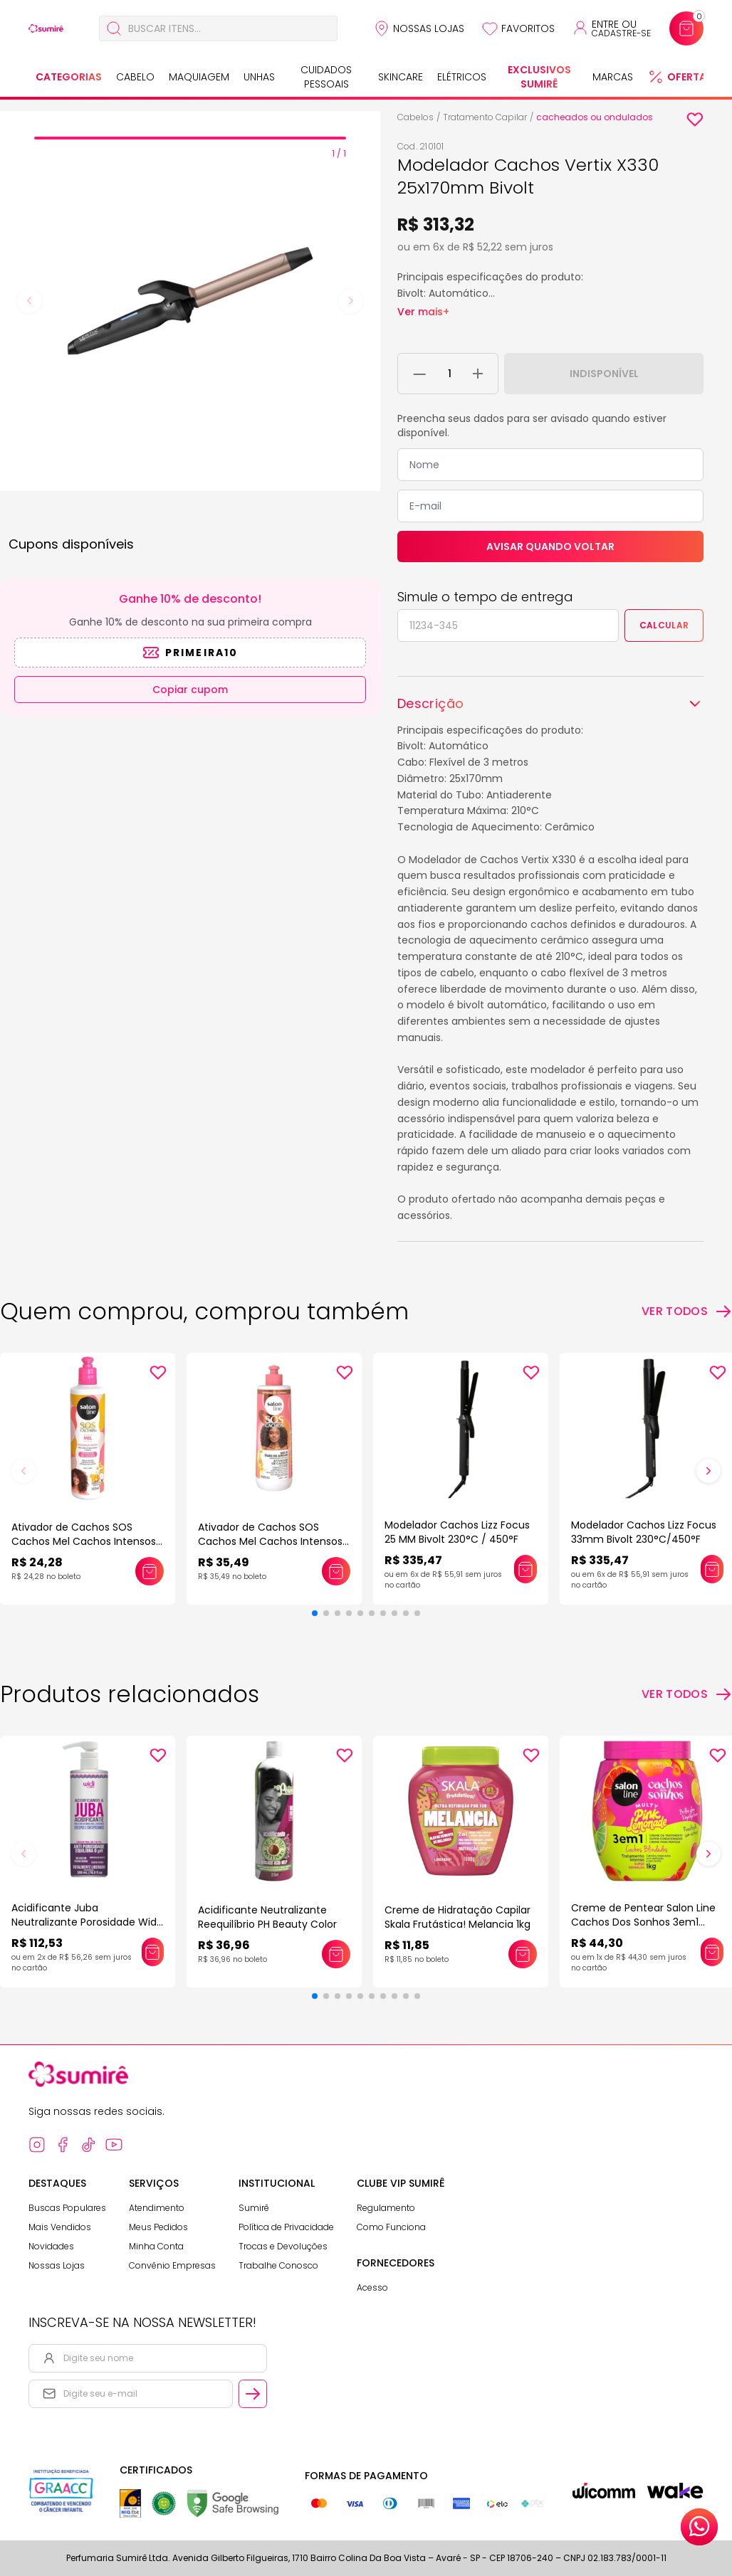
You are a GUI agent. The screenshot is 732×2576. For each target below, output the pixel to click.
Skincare (400, 77)
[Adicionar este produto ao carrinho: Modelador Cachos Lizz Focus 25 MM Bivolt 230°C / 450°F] (525, 1569)
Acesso (372, 2287)
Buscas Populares (67, 2208)
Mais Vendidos (59, 2227)
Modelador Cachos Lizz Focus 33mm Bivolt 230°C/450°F (643, 1532)
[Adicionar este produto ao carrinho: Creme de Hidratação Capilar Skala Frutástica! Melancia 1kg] (522, 1954)
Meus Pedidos (158, 2227)
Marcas (612, 77)
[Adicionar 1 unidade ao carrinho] (478, 374)
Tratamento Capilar (485, 117)
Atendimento (156, 2208)
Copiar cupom (190, 689)
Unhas (259, 77)
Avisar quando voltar (550, 546)
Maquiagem (199, 77)
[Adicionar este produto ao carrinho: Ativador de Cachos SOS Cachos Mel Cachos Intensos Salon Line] (149, 1571)
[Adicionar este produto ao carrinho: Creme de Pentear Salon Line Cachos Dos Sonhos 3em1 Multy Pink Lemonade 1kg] (712, 1952)
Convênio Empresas (172, 2265)
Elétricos (461, 77)
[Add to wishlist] (695, 119)
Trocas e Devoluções (283, 2246)
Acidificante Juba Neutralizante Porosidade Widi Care (85, 1922)
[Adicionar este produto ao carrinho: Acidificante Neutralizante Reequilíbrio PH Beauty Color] (336, 1954)
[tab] (190, 138)
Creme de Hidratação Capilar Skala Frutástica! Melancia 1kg (457, 1917)
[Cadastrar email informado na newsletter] (253, 2394)
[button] (315, 1613)
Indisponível (604, 373)
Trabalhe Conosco (278, 2265)
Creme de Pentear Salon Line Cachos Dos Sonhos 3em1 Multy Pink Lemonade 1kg (643, 1922)
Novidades (51, 2246)
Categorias (69, 77)
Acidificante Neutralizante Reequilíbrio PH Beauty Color (267, 1917)
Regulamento (386, 2208)
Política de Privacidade (286, 2227)
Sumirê (254, 2208)
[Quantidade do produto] (449, 373)
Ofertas (690, 77)
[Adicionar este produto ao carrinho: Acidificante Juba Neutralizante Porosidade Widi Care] (153, 1952)
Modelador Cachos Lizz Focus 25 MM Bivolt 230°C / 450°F (457, 1532)
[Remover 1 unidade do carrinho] (419, 373)
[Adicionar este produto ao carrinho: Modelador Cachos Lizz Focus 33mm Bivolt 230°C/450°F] (712, 1569)
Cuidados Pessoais (326, 77)
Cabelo (135, 77)
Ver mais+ (423, 312)
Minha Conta (156, 2246)
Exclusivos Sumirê (539, 77)
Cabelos (415, 117)
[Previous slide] (29, 301)
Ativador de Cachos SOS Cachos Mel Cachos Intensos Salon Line (83, 1541)
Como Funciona (391, 2227)
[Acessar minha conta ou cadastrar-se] (611, 28)
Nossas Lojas (428, 28)
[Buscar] (113, 28)
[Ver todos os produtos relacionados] (687, 1694)
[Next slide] (351, 301)
